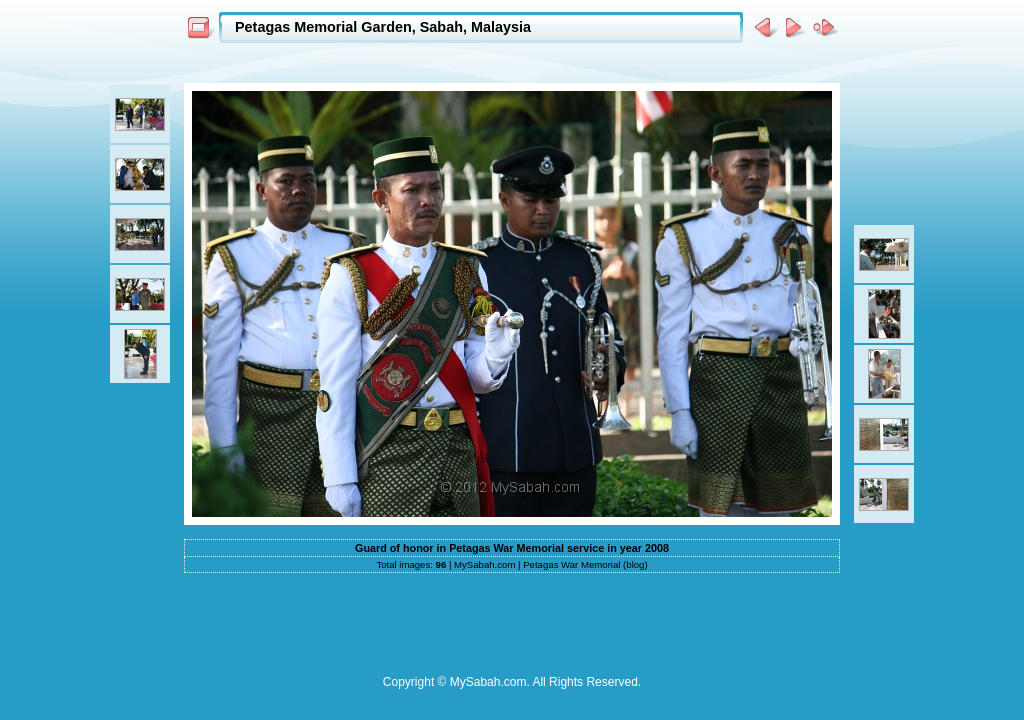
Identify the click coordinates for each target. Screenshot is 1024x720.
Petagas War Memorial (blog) (585, 564)
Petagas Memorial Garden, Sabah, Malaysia (383, 27)
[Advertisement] (512, 61)
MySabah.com (484, 564)
